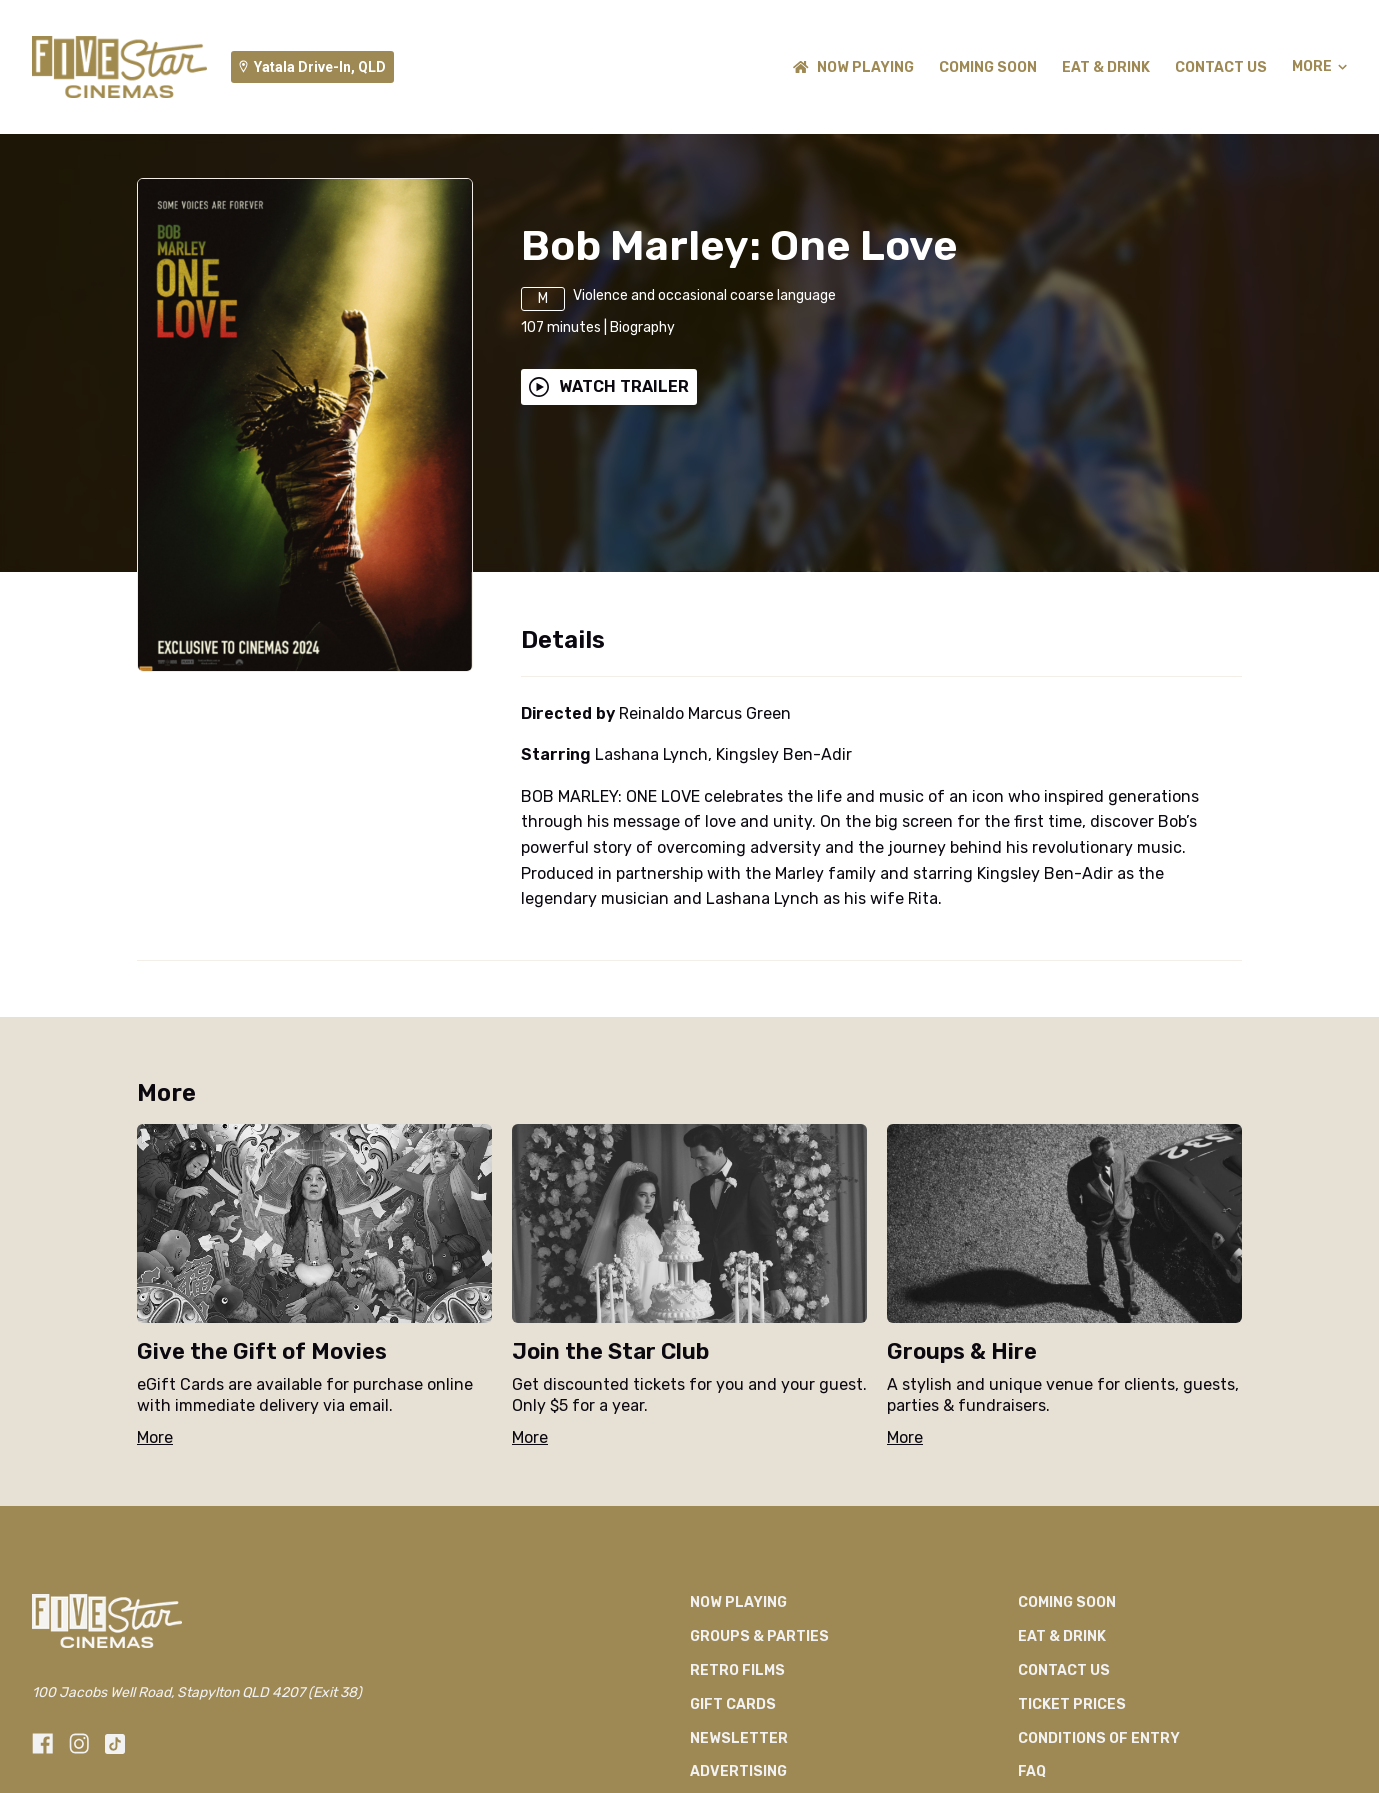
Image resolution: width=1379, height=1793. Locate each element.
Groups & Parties (759, 1636)
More (1319, 67)
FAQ (1032, 1771)
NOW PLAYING (853, 67)
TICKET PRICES (1072, 1704)
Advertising (738, 1771)
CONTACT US (1221, 67)
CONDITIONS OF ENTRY (1099, 1738)
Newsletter (739, 1738)
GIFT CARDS (733, 1704)
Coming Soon (988, 67)
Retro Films (737, 1670)
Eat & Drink (1106, 67)
